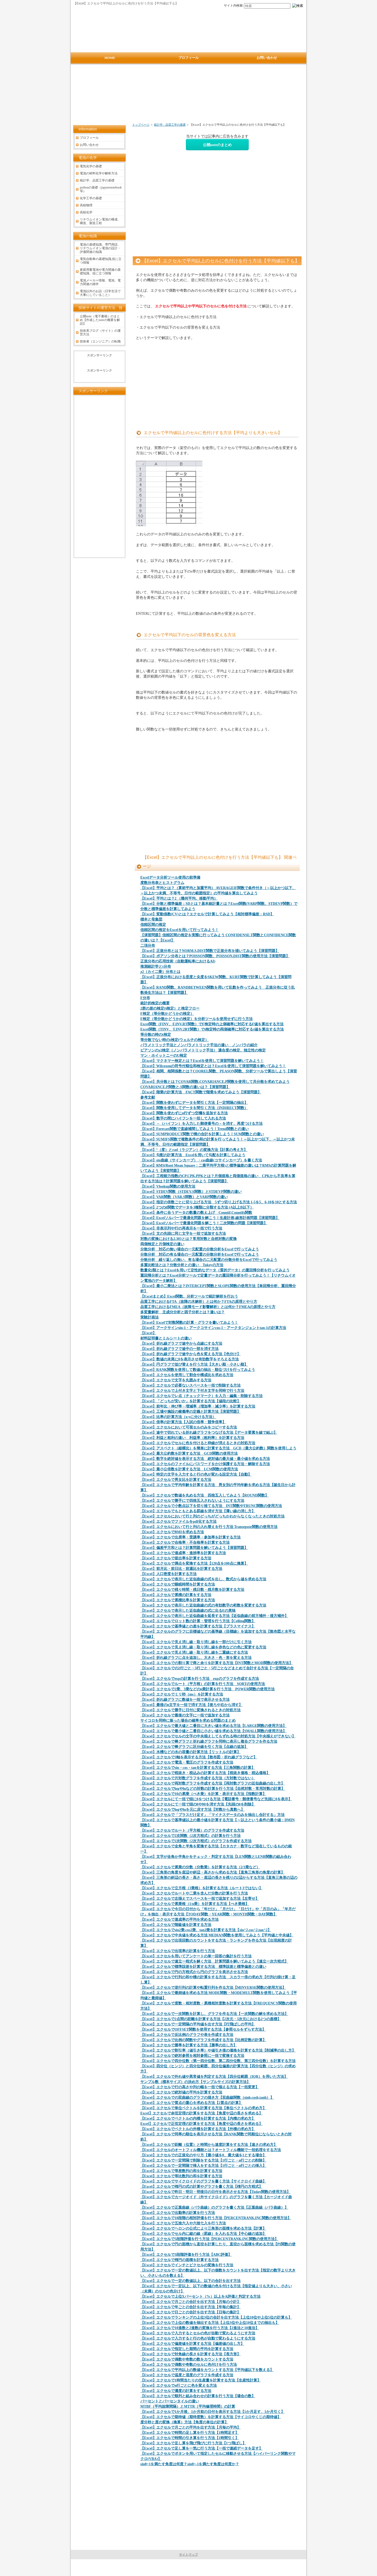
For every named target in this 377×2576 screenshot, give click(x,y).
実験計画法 (149, 1317)
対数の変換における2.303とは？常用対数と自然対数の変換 (188, 1239)
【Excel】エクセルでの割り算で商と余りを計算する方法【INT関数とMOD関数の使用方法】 (216, 1663)
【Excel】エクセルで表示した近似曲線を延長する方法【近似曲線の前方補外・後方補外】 (214, 1616)
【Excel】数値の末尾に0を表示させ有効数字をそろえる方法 (189, 1359)
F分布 (145, 998)
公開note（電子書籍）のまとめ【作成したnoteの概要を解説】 (100, 319)
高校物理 (86, 205)
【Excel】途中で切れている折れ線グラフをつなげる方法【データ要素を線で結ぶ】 (208, 1432)
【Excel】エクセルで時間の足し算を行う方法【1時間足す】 (189, 2433)
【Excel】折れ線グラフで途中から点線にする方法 (181, 1343)
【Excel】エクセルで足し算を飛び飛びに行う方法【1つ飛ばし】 (193, 2443)
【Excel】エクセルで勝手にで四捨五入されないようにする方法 (192, 1501)
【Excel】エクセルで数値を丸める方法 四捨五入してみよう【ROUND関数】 (204, 1495)
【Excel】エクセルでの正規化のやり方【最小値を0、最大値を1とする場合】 (203, 2155)
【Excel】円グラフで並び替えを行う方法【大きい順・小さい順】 (194, 1364)
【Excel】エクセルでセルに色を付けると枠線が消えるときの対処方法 (197, 1443)
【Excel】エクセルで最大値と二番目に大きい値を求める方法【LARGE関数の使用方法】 (213, 1726)
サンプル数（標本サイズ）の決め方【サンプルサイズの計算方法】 (195, 2082)
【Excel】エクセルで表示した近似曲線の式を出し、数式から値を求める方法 (203, 1579)
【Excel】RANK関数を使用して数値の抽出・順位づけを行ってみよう (197, 1370)
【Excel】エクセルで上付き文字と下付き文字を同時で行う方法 (192, 1391)
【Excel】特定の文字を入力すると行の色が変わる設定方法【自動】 (196, 1474)
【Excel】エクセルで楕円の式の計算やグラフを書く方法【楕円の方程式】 (201, 2187)
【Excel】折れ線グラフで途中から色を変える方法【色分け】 (190, 1354)
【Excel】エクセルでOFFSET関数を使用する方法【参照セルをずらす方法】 (203, 2029)
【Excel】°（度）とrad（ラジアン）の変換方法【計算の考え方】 (193, 1150)
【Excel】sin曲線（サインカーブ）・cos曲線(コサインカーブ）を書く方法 (201, 1160)
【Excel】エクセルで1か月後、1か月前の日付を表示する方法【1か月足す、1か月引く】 (212, 2412)
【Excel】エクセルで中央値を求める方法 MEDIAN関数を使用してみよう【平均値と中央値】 (216, 1935)
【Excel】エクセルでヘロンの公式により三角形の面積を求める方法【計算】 (203, 2228)
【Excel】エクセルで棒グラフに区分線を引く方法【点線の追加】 (194, 1747)
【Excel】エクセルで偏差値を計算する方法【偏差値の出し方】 (192, 2344)
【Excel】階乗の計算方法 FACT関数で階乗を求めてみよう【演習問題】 (200, 1092)
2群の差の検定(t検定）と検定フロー (169, 1008)
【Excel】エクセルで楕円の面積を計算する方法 (179, 2260)
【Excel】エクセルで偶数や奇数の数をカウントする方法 (186, 2359)
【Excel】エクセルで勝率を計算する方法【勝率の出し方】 (188, 2045)
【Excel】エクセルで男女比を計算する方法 (175, 1480)
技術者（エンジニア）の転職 (100, 341)
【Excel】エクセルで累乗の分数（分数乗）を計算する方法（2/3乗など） (200, 1867)
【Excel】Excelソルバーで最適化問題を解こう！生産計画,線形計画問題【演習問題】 (209, 1218)
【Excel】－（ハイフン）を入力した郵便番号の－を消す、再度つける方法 (201, 1124)
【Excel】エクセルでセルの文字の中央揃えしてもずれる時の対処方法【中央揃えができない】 (218, 1736)
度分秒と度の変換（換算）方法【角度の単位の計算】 (184, 2422)
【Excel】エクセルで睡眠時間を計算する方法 (177, 1584)
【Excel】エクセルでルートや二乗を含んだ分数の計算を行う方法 (194, 1893)
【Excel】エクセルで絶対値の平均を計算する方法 (181, 2092)
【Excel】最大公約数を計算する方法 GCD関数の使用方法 (189, 1453)
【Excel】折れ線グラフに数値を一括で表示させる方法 (185, 1700)
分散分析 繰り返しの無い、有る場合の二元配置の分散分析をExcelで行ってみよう (208, 1260)
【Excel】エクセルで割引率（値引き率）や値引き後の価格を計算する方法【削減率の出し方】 (218, 2050)
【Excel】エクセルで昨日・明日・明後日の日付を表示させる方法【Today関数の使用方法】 (215, 2192)
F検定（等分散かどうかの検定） (167, 1014)
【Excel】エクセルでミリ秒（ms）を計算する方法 (181, 1694)
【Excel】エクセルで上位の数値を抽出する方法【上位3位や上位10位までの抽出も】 (209, 2323)
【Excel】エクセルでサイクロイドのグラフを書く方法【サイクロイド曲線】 (203, 2181)
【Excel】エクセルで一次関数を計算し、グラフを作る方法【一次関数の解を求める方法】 (214, 2014)
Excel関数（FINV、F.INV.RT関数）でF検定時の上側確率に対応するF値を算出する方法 (212, 1024)
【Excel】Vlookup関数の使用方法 (167, 1186)
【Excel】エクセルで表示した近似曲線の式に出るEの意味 (188, 1611)
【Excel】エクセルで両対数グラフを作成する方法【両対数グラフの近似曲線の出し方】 (212, 1783)
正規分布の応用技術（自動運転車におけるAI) (177, 961)
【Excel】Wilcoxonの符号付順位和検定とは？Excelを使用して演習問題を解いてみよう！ (213, 1066)
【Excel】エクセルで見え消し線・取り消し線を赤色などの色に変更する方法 (203, 1647)
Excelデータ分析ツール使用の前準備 (170, 877)
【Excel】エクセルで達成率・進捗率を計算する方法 (183, 1553)
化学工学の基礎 (91, 198)
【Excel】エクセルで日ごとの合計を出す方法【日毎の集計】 (190, 2312)
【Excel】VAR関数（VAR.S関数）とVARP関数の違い (184, 1197)
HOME (109, 58)
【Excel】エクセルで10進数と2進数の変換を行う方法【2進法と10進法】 (199, 2328)
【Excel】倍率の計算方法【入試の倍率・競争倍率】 (183, 1422)
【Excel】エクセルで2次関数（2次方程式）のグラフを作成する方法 (196, 1841)
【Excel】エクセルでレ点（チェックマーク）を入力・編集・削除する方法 (201, 1396)
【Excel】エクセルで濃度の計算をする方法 (175, 2391)
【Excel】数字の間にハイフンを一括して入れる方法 (183, 1118)
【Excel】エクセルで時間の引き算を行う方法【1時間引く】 (189, 2438)
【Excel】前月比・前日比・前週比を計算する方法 (181, 1569)
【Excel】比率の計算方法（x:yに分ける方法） (178, 1417)
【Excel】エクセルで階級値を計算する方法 (175, 1925)
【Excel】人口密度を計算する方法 (168, 1574)
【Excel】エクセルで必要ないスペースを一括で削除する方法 (190, 1385)
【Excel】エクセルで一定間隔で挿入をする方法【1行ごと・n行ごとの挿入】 (203, 2166)
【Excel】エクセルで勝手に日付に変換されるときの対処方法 (190, 1710)
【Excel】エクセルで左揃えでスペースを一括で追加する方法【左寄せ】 (199, 1899)
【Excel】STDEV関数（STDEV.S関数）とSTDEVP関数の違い (191, 1192)
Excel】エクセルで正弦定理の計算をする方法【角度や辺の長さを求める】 (201, 2124)
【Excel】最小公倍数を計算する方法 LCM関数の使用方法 (189, 1469)
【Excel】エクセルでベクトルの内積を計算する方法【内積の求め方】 (197, 2118)
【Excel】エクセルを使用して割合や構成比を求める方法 (186, 1375)
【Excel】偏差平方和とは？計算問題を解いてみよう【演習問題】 (194, 1548)
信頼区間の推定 (153, 925)
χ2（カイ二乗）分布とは (160, 972)
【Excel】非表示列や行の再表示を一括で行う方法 (181, 1228)
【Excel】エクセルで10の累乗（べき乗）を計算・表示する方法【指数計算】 (203, 1794)
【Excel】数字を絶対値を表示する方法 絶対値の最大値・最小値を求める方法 (205, 1459)
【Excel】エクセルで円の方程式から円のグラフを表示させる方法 (194, 1972)
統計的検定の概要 (155, 1003)
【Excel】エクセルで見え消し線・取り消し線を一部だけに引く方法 (196, 1642)
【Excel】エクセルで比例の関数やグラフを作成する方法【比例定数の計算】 (203, 2040)
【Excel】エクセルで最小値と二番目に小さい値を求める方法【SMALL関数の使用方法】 (213, 1731)
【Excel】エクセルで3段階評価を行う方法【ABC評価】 (186, 2255)
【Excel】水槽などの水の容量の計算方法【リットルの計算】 (190, 1752)
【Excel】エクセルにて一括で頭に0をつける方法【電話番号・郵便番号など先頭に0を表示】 (216, 1799)
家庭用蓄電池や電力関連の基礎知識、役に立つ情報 (100, 271)
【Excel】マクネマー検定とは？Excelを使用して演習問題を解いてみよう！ (202, 1061)
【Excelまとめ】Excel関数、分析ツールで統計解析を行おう (189, 1296)
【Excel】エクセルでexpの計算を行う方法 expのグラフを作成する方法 (199, 1679)
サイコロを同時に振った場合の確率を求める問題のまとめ (188, 1720)
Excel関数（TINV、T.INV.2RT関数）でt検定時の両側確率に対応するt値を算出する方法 (212, 1029)
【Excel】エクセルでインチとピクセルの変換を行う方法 (186, 2265)
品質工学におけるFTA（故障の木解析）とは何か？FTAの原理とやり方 (198, 1302)
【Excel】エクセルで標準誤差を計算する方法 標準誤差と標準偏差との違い (203, 1967)
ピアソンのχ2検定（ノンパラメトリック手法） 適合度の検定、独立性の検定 (203, 1050)
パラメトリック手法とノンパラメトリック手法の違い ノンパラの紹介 (199, 1045)
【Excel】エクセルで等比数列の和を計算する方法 (181, 2176)
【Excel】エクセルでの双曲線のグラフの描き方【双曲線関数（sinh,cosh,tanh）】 (207, 2097)
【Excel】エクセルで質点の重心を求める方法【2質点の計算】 (191, 2103)
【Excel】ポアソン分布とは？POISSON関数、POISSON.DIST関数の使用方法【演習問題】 (215, 956)
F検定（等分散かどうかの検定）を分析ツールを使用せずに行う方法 (196, 1019)
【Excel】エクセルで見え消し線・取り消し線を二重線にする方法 (194, 1652)
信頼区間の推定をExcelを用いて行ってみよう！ (179, 930)
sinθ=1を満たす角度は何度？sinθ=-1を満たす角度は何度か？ (189, 2464)
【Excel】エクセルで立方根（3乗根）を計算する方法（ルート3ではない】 (201, 1888)
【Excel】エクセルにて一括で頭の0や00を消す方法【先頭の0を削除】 (197, 1804)
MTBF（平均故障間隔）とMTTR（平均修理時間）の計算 (187, 2406)
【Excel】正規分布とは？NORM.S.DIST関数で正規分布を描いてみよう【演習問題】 (209, 951)
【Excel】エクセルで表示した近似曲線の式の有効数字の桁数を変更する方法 (203, 1605)
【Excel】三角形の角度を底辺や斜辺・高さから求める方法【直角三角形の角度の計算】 (212, 1872)
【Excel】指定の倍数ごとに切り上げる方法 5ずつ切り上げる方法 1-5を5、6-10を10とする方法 (218, 1202)
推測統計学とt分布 (155, 966)
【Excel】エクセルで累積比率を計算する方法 (177, 1600)
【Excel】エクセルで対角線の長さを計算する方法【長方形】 (190, 2354)
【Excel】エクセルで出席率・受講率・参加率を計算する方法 (190, 1537)
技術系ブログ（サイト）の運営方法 (100, 332)
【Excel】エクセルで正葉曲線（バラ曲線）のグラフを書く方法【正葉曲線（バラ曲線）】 (214, 2207)
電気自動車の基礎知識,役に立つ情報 (100, 260)
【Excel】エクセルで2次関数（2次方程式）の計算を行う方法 (190, 1836)
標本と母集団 (151, 919)
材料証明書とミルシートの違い (166, 1338)
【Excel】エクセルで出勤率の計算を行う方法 (177, 2213)
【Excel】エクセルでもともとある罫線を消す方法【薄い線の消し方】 (197, 1511)
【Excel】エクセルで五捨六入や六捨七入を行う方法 (183, 2223)
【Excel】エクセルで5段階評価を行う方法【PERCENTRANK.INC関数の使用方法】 (209, 2239)
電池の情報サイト (187, 2568)
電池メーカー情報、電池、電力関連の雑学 (100, 282)
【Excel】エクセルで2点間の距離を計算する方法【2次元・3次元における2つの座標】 (210, 2019)
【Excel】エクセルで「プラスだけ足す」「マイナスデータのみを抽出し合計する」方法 (212, 1815)
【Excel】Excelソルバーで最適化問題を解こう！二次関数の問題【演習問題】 (203, 1223)
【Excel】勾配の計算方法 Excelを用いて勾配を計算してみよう (192, 1155)
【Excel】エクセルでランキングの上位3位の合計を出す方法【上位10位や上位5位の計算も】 (216, 2317)
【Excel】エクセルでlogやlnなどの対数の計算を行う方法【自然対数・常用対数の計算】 (212, 1789)
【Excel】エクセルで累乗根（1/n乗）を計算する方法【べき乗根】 (194, 1904)
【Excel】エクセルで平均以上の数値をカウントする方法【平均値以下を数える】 (207, 2370)
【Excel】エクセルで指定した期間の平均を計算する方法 (186, 2349)
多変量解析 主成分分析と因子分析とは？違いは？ (182, 1312)
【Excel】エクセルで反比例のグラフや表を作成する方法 (186, 2035)
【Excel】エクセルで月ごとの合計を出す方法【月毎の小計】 (190, 2302)
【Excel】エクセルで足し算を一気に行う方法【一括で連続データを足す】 (201, 2448)
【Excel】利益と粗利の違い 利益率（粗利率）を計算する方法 (192, 1438)
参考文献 (147, 1097)
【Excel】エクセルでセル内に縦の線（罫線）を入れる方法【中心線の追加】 (203, 2234)
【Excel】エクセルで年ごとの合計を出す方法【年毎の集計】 (190, 2307)
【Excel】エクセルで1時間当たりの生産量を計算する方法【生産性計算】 (200, 2380)
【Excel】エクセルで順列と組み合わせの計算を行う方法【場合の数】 (197, 2396)
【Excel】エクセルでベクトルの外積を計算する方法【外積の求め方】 (197, 2129)
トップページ (140, 124)
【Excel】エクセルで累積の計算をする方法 (175, 1595)
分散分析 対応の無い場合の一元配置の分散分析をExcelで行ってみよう (199, 1249)
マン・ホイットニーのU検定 (163, 1055)
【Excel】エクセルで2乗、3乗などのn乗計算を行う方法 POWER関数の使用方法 (207, 1689)
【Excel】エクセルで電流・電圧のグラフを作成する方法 (186, 1762)
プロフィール (89, 138)
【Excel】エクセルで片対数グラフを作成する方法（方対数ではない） (197, 1778)
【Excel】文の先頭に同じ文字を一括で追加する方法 (183, 1234)
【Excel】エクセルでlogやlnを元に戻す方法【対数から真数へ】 (192, 1809)
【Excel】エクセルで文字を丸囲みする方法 (175, 1380)
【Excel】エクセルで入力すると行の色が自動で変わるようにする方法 (197, 2338)
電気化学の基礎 (91, 166)
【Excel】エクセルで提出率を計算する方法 (175, 1558)
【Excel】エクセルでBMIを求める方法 (172, 1532)
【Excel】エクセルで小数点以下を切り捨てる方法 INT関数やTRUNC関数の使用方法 (211, 1506)
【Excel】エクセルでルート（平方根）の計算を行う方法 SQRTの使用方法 (202, 1684)
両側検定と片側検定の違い (162, 1244)
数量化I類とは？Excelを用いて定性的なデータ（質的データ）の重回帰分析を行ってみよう (215, 1270)
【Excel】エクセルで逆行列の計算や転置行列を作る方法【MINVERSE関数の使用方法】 (213, 1988)
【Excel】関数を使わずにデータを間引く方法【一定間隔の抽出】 (194, 1103)
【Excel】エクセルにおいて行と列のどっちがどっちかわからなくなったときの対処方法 (212, 1516)
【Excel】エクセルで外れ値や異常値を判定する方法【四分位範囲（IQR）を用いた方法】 (214, 2077)
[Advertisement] (189, 96)
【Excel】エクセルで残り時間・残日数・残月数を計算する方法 (192, 1590)
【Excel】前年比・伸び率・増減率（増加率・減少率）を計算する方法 (197, 1406)
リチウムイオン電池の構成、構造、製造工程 (100, 221)
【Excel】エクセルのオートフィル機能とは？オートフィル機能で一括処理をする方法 (210, 2150)
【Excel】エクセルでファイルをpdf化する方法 (178, 1522)
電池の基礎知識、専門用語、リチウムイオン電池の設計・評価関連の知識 (100, 248)
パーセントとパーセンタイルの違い (169, 2401)
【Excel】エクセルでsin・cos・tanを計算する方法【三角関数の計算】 (197, 1768)
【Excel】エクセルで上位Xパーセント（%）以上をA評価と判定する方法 (200, 2296)
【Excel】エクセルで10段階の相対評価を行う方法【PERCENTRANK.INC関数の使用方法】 (215, 2218)
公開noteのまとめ (217, 145)
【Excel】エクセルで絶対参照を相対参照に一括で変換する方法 (192, 2056)
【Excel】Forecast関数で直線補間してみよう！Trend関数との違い (194, 1129)
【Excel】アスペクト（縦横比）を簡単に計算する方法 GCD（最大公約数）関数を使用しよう (218, 1448)
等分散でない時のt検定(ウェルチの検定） (174, 1040)
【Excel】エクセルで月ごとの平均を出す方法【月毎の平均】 (190, 2427)
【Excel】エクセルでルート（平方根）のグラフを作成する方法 (192, 1830)
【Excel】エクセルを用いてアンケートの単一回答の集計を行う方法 (196, 1956)
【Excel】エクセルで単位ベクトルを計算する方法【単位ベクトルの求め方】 (203, 2108)
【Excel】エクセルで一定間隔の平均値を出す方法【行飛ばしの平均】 (197, 2024)
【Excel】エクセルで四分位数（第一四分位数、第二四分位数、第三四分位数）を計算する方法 (218, 2061)
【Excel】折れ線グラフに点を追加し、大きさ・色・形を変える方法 (196, 1658)
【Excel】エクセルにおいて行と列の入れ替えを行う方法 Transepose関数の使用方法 (209, 1527)
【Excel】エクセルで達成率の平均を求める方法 (179, 1919)
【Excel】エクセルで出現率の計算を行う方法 (177, 1951)
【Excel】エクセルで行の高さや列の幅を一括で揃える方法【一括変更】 (199, 2087)
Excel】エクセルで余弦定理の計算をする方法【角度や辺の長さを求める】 (201, 2113)
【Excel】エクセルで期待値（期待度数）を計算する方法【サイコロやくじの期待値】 (210, 2417)
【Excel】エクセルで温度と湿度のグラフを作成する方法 (186, 2375)
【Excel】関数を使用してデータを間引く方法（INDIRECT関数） (194, 1108)
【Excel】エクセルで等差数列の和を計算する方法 (181, 2171)
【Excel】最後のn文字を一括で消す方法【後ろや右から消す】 (191, 1705)
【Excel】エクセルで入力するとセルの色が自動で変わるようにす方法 (197, 2333)
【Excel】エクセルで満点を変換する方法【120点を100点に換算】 (194, 1563)
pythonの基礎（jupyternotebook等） (101, 189)
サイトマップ (188, 2554)
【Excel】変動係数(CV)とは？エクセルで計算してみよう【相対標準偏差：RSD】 (207, 914)
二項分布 (147, 946)
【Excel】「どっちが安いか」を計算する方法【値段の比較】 (190, 1401)
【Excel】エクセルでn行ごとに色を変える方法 (178, 2385)
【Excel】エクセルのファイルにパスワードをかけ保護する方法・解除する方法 (205, 1464)
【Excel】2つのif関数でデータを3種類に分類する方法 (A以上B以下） (197, 1207)
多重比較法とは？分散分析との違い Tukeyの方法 (181, 1265)
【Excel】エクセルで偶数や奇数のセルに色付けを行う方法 (188, 2365)
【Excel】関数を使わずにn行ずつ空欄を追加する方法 (184, 1113)
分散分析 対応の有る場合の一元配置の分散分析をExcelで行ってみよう (199, 1254)
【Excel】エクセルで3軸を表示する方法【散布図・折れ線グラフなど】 (198, 1757)
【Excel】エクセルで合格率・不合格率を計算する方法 (185, 1542)
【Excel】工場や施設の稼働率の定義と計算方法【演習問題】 (190, 1412)
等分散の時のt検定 (155, 1035)
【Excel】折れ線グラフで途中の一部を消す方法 (179, 1349)
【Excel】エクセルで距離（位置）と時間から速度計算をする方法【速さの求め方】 (208, 2145)
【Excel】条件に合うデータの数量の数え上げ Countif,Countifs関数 (196, 1213)
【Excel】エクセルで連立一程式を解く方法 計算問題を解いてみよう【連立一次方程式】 (214, 1961)
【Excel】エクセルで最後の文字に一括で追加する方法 (185, 1715)
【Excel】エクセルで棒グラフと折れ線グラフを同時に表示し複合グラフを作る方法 (208, 1741)
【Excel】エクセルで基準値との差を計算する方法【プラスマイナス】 (197, 1626)
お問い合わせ (89, 145)
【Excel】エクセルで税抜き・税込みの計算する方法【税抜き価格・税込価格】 (205, 1773)
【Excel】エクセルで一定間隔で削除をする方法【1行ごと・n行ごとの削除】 (203, 2160)
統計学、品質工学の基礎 (170, 124)
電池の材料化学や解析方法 (99, 173)
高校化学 (86, 212)
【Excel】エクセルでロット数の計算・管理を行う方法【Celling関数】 (197, 1621)
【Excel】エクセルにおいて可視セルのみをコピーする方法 (188, 1427)
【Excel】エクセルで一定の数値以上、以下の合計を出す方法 (190, 2281)
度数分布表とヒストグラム (162, 883)
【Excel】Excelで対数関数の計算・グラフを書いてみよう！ (189, 1323)
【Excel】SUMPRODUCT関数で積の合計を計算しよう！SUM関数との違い (202, 1134)
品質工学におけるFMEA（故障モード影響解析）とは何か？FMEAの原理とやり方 (207, 1307)
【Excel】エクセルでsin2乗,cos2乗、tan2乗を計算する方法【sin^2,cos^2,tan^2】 (205, 1930)
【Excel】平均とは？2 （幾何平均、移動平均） (179, 898)
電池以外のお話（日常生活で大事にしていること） (100, 293)
